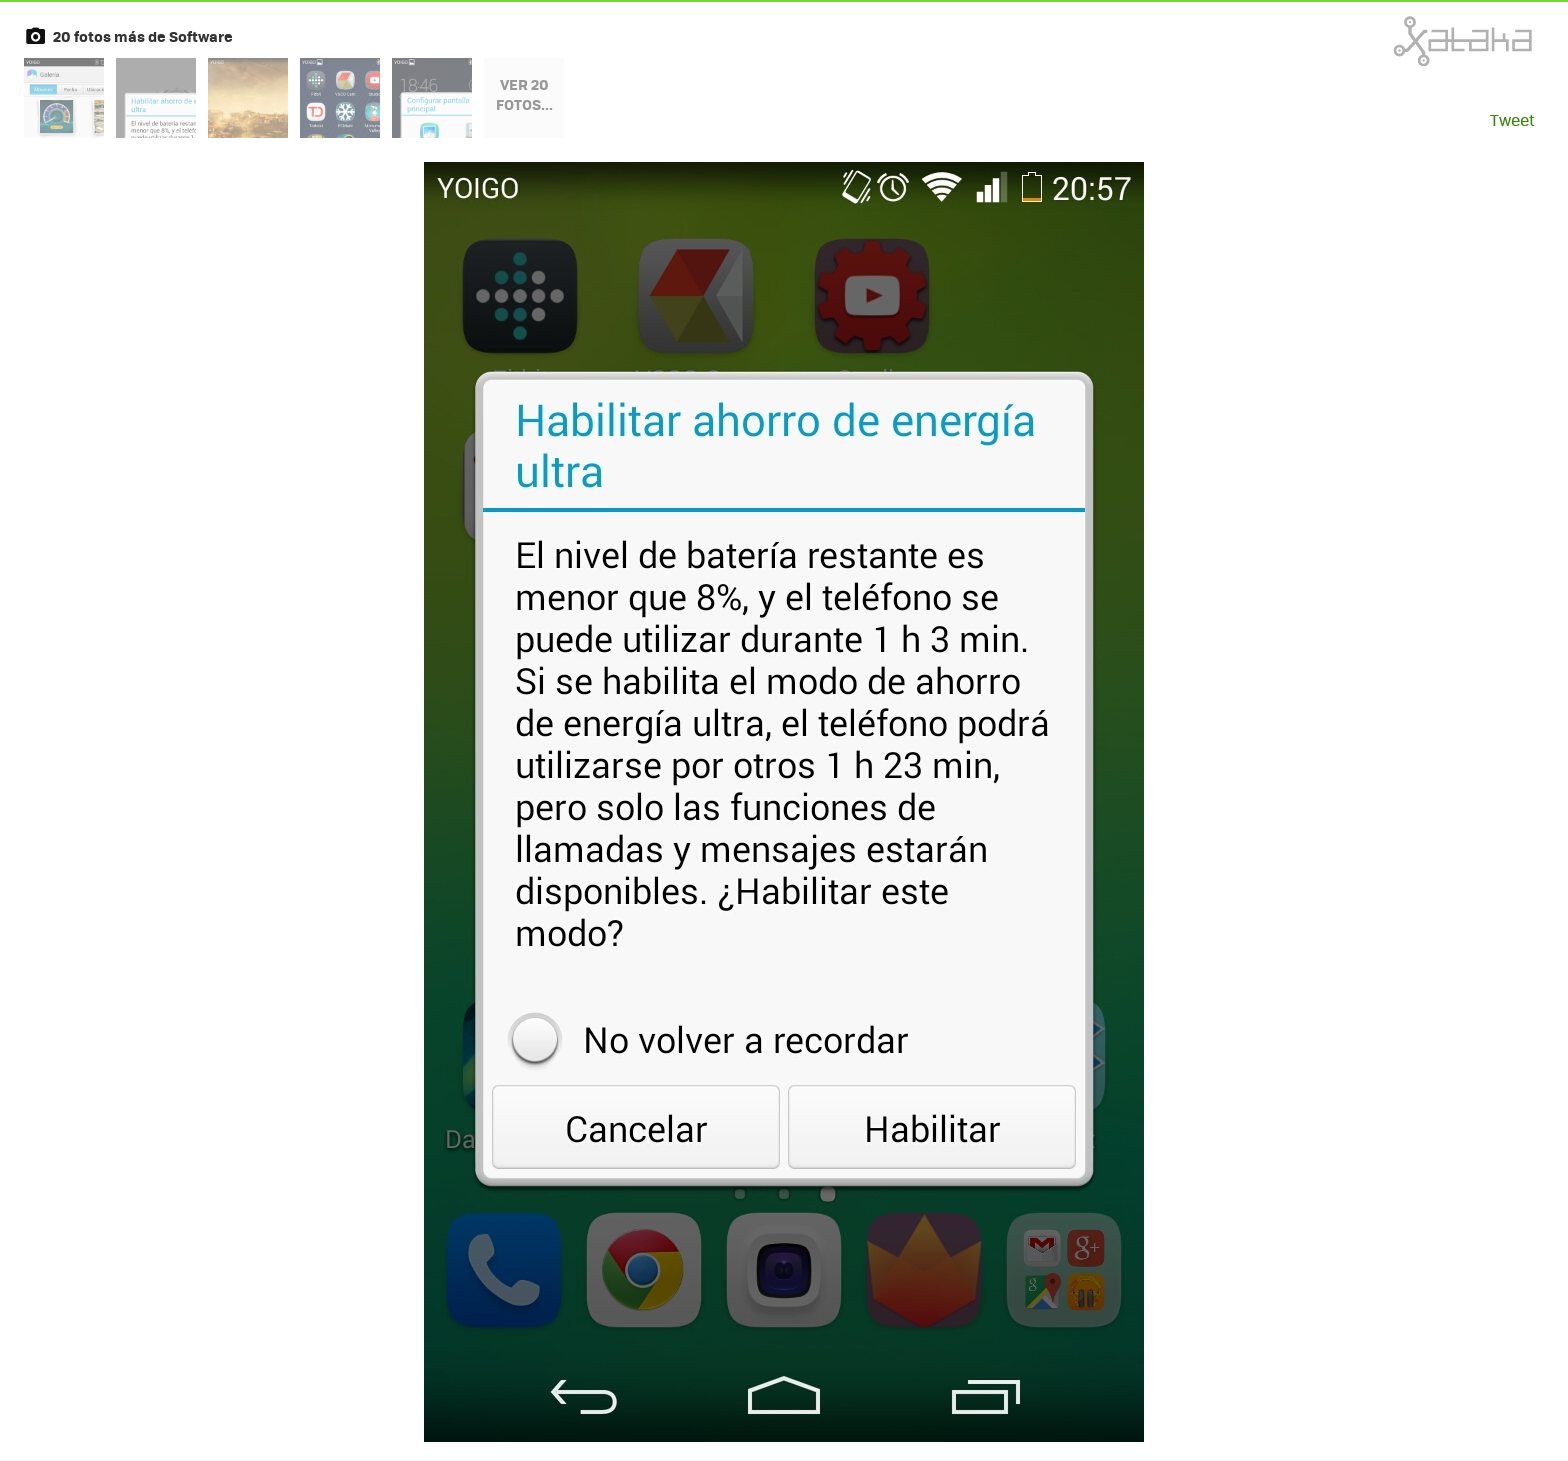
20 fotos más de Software (143, 36)
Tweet (1512, 119)
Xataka (1419, 41)
